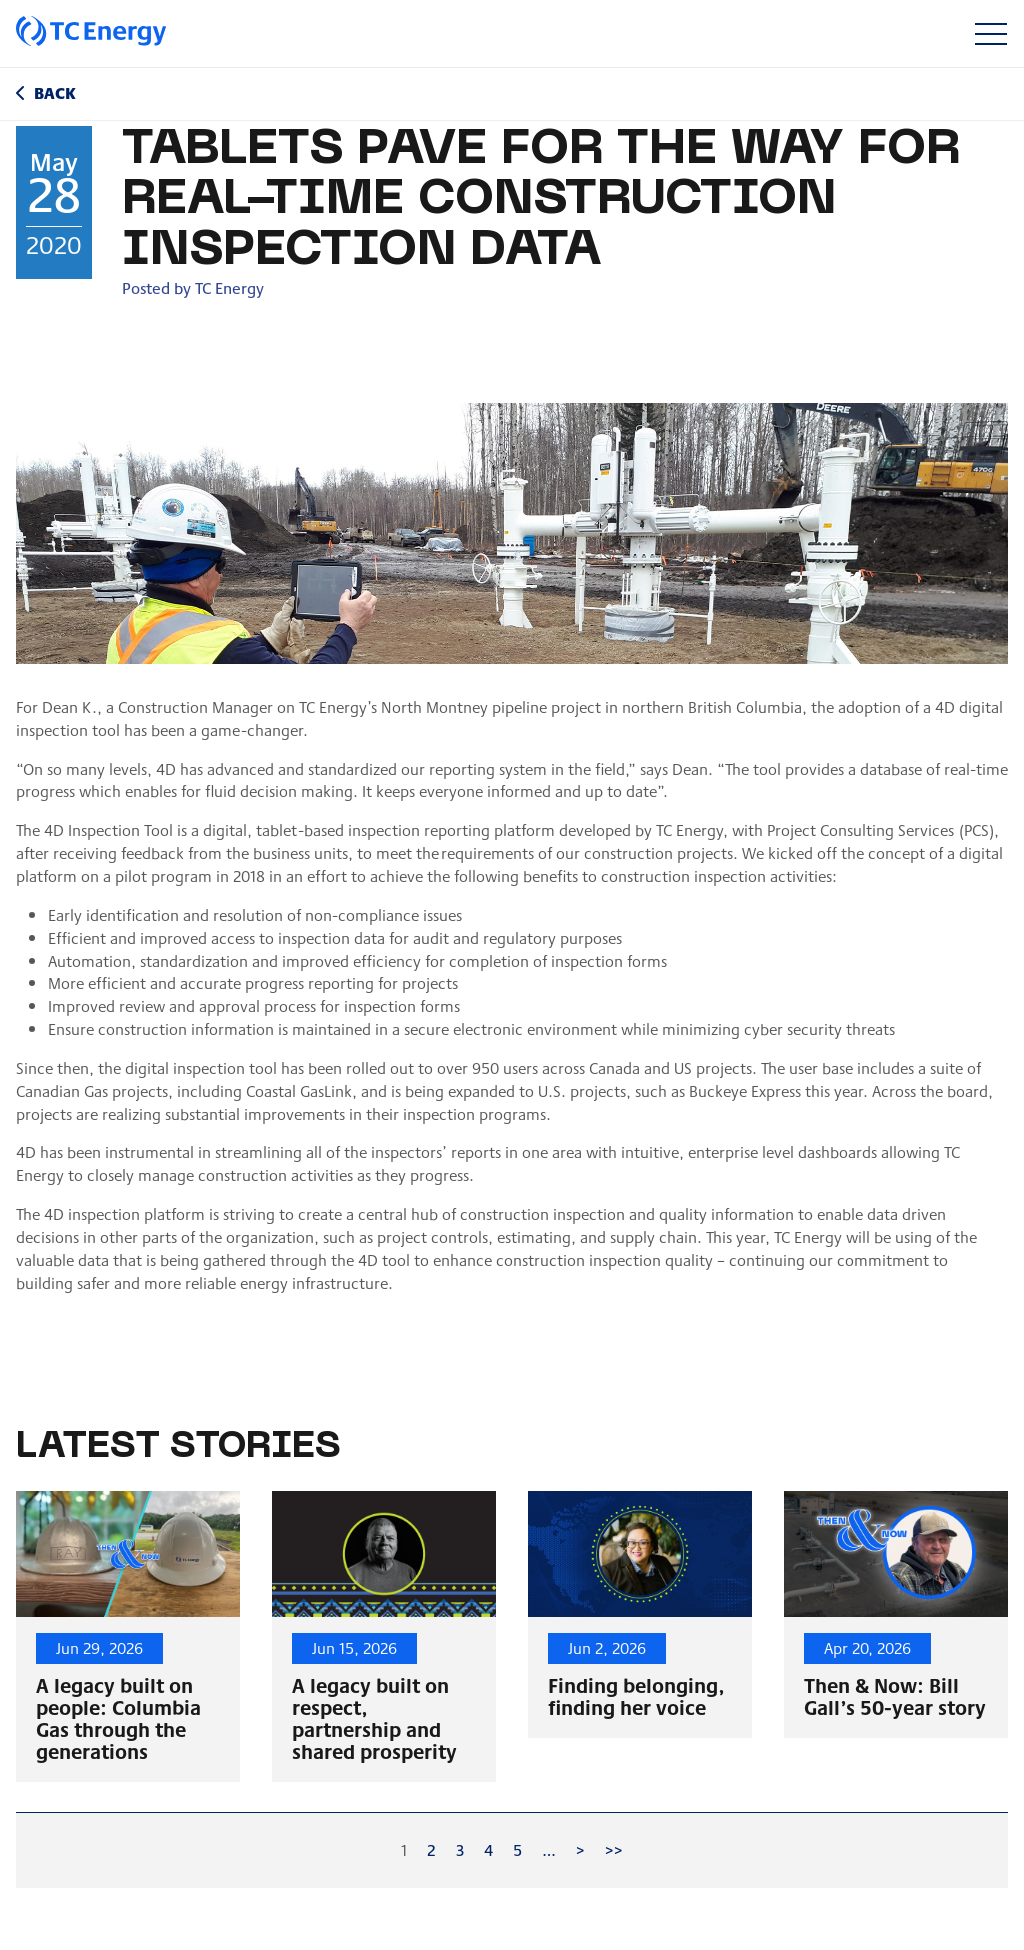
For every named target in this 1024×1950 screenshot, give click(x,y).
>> (614, 1849)
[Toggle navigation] (990, 33)
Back (55, 92)
